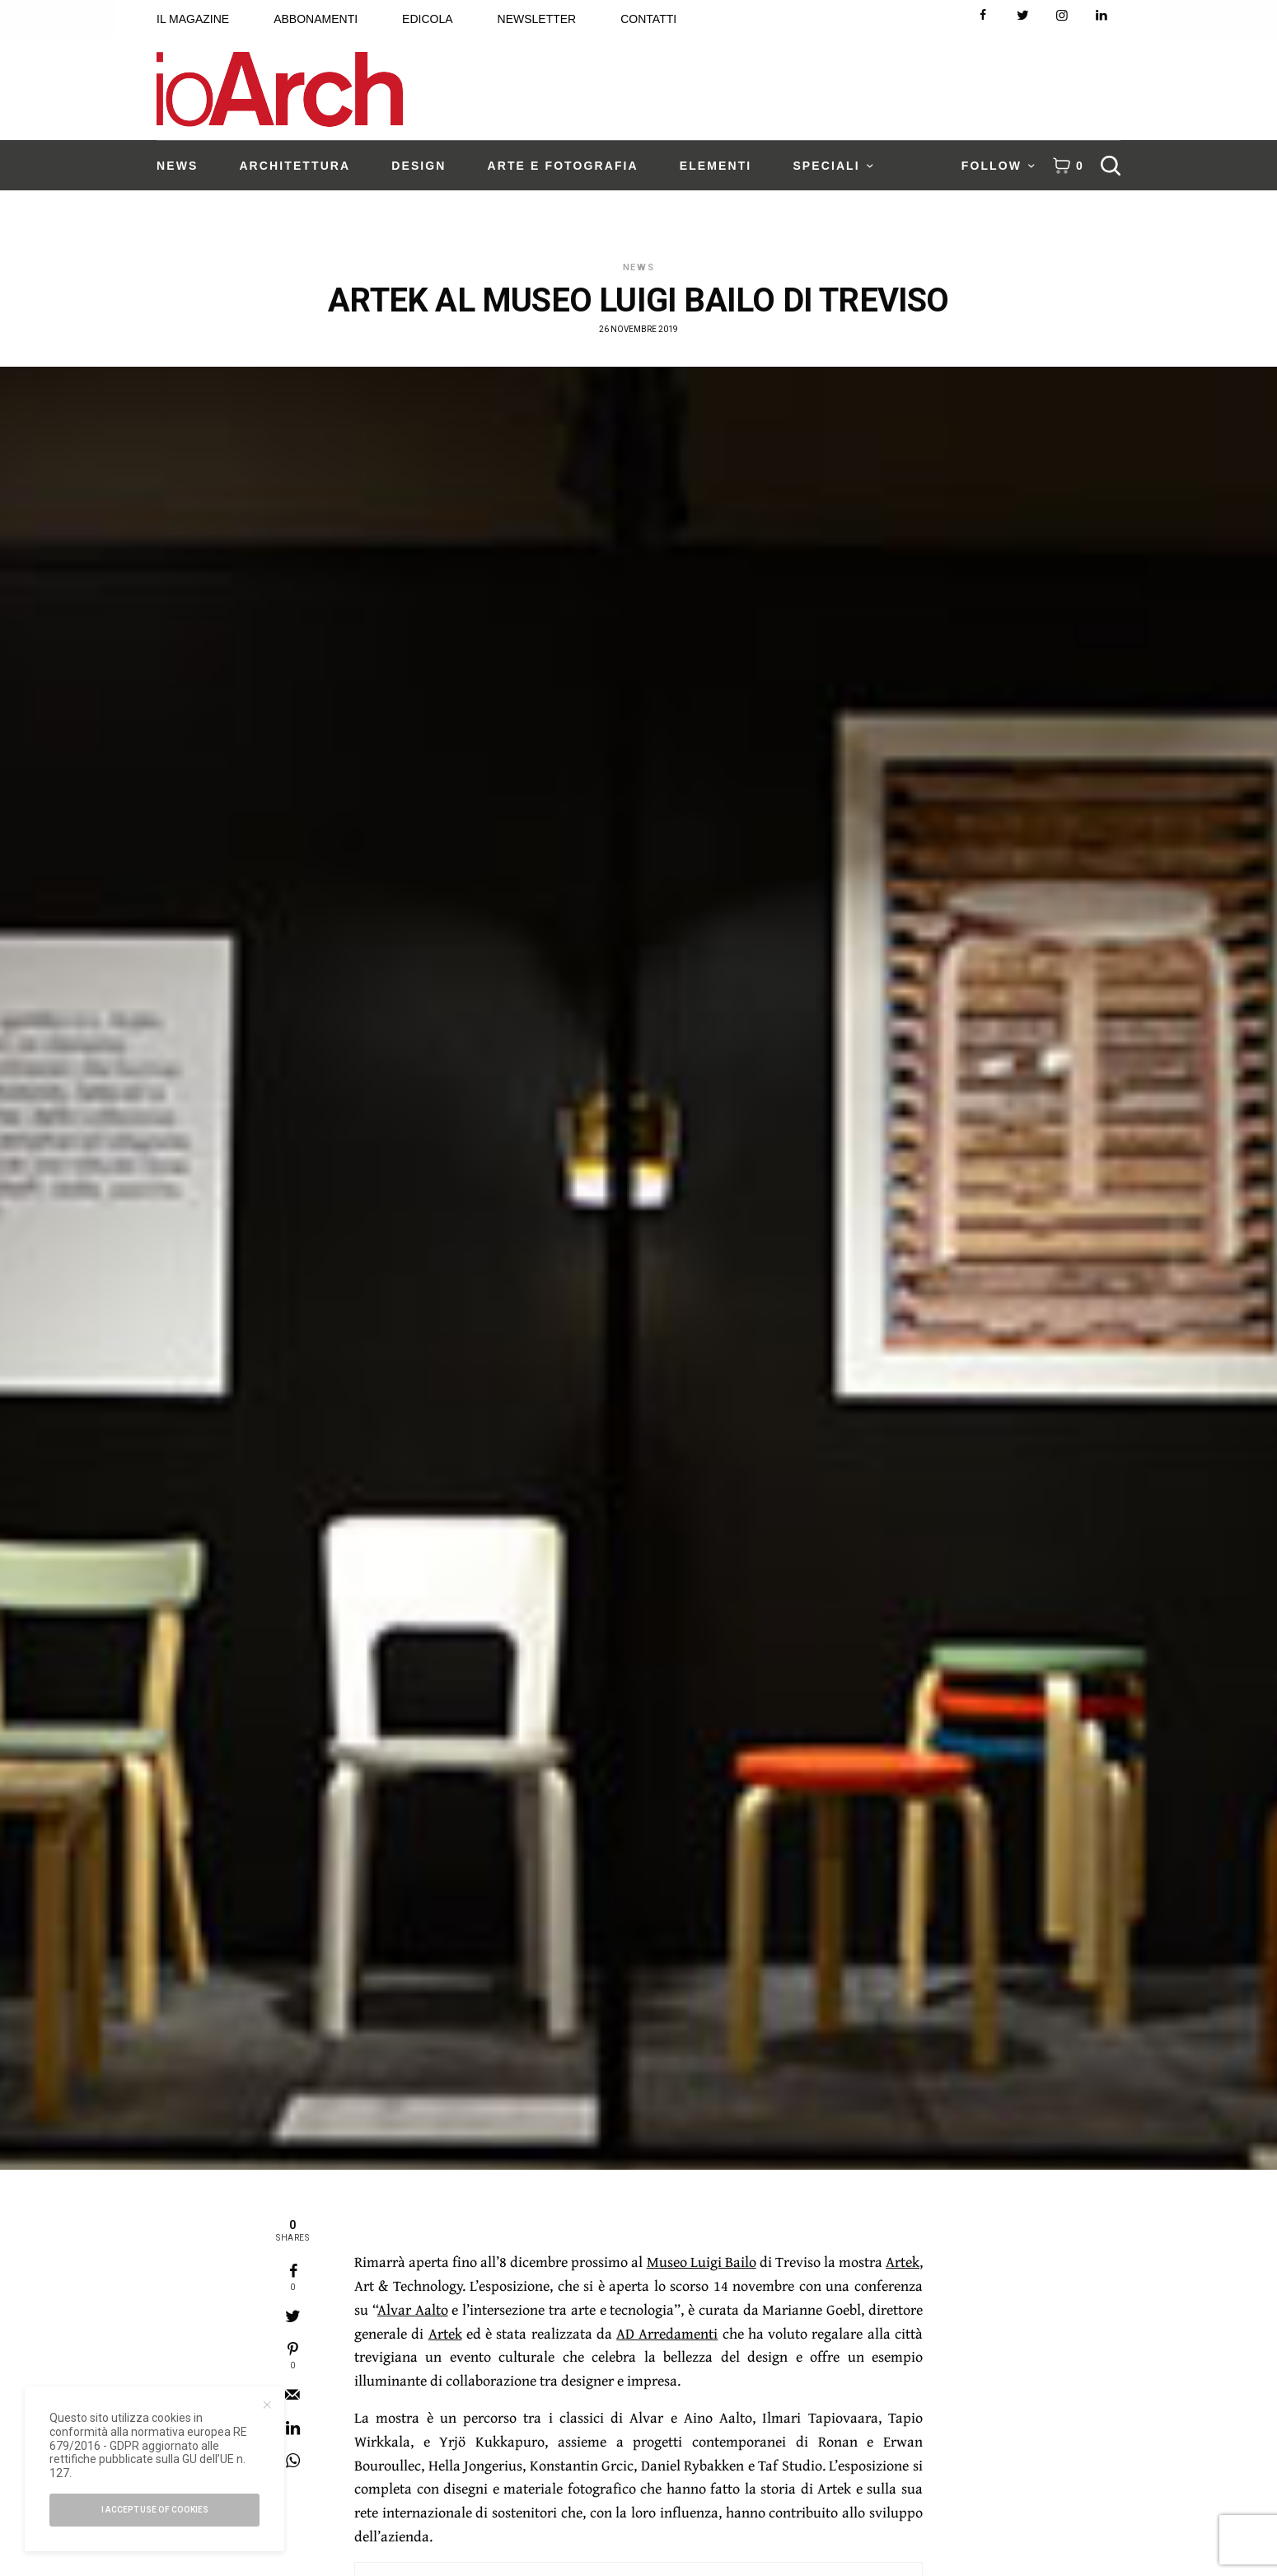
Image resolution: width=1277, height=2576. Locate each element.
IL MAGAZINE (193, 19)
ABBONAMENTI (316, 19)
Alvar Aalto (412, 2309)
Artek (902, 2261)
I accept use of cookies (154, 2509)
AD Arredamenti (667, 2333)
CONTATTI (648, 19)
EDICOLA (427, 19)
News (639, 267)
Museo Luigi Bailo (701, 2261)
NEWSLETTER (537, 19)
